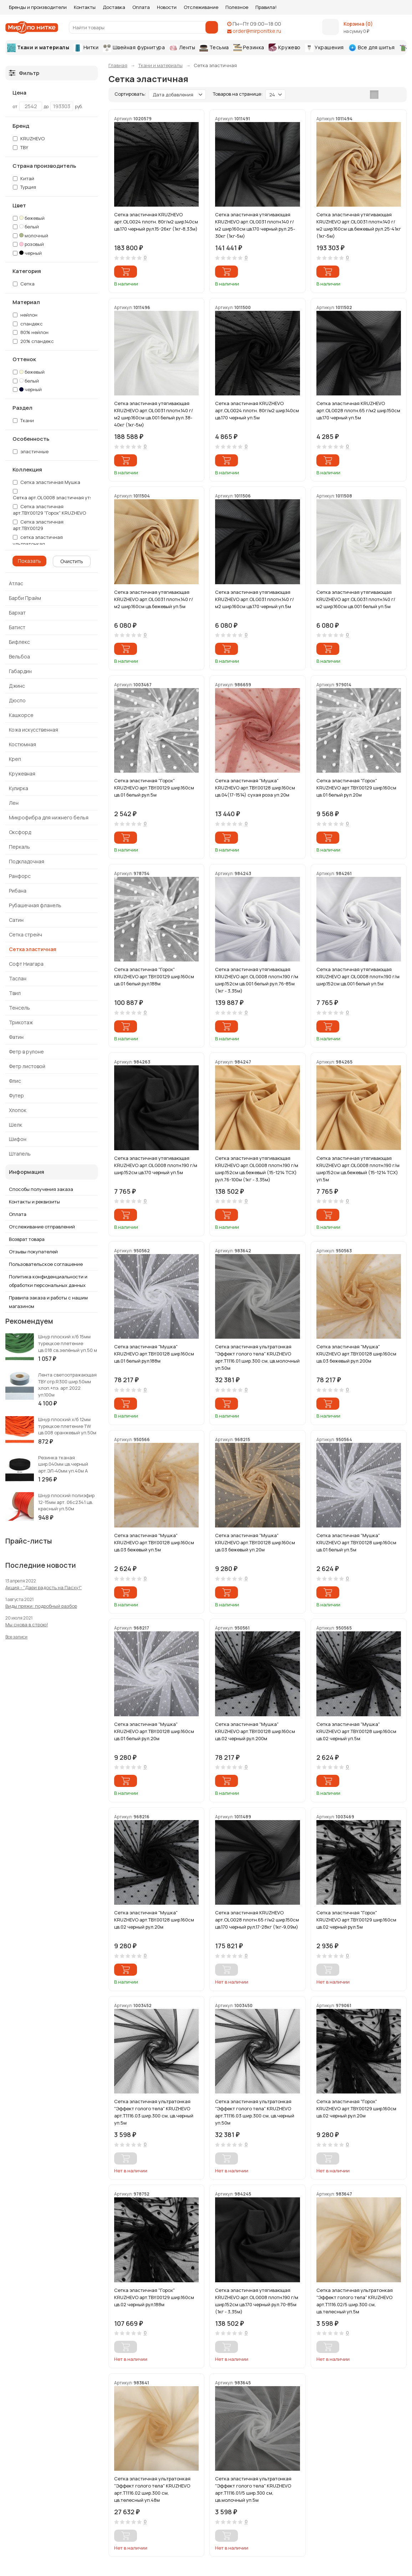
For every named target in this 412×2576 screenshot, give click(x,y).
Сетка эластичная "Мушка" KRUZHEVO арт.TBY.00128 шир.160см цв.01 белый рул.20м (154, 1731)
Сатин (16, 919)
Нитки (85, 48)
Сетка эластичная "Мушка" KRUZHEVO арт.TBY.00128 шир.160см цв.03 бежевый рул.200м (356, 1353)
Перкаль (19, 846)
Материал (26, 302)
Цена (19, 92)
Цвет (19, 205)
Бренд (20, 126)
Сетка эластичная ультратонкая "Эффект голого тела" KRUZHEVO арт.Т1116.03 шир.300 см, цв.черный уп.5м (153, 2112)
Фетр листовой (27, 1066)
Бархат (17, 612)
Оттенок (24, 359)
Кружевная (22, 773)
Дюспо (17, 700)
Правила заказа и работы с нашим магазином (48, 1301)
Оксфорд (20, 832)
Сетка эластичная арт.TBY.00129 (38, 525)
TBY (24, 147)
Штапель (20, 1153)
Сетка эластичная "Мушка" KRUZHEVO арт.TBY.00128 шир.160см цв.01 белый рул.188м (154, 1353)
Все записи (16, 1637)
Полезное (236, 7)
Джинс (17, 685)
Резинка (248, 48)
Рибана (17, 890)
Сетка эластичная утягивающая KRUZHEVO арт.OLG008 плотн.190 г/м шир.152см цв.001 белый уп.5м (358, 976)
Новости (167, 7)
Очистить (71, 561)
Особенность (30, 439)
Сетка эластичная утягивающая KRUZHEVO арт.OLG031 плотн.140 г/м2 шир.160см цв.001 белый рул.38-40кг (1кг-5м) (153, 414)
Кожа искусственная (33, 729)
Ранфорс (20, 876)
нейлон (28, 315)
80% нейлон (34, 332)
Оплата (141, 7)
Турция (28, 187)
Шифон (17, 1139)
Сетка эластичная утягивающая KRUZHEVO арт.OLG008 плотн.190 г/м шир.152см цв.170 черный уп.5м (155, 1165)
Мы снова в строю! (26, 1624)
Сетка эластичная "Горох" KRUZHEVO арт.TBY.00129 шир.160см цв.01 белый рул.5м (154, 787)
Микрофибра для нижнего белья (48, 817)
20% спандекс (37, 341)
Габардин (20, 671)
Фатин (16, 1037)
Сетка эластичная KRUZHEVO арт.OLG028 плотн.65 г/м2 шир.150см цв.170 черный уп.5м (358, 410)
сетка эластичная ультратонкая (38, 540)
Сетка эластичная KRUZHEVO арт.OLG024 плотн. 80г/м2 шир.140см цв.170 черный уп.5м (257, 410)
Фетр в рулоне (26, 1051)
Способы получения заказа (41, 1189)
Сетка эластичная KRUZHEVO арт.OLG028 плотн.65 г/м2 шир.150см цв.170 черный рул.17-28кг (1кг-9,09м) (257, 1919)
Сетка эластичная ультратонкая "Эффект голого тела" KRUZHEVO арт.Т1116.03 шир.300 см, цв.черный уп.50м (254, 2112)
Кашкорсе (21, 715)
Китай (27, 178)
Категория (26, 271)
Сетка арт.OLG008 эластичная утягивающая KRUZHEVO (77, 497)
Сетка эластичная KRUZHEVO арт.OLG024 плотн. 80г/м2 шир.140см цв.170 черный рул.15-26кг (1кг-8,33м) (156, 221)
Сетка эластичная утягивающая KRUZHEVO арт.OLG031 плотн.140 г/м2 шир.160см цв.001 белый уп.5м (355, 599)
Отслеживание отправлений (42, 1226)
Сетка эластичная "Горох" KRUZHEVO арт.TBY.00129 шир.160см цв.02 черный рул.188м (154, 2297)
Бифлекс (19, 641)
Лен (14, 802)
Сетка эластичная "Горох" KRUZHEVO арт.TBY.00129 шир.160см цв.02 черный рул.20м (356, 2108)
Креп (15, 759)
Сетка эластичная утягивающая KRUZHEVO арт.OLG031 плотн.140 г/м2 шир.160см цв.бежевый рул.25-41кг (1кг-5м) (358, 225)
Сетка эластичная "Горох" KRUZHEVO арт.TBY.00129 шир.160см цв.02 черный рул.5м (356, 1919)
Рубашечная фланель (35, 905)
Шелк (15, 1124)
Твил (15, 993)
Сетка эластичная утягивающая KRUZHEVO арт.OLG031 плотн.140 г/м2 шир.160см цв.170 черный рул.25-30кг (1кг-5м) (255, 225)
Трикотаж (21, 1022)
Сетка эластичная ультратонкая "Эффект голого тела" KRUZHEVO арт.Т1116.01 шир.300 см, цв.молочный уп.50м (257, 1357)
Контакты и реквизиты (34, 1201)
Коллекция (27, 469)
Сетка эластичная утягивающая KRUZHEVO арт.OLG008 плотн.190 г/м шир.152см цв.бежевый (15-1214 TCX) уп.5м (358, 1169)
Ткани (27, 420)
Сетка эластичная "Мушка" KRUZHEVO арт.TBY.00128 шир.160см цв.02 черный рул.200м (255, 1731)
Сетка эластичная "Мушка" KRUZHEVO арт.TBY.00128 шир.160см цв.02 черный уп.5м (356, 1731)
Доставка (114, 7)
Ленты (182, 47)
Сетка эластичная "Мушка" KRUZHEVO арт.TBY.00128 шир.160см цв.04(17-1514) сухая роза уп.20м (255, 787)
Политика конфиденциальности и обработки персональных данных (48, 1280)
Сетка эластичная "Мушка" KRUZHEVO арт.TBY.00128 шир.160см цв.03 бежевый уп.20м (255, 1542)
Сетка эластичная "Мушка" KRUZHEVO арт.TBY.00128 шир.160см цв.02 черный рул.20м (154, 1919)
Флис (15, 1080)
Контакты (85, 7)
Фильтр (24, 73)
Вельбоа (19, 656)
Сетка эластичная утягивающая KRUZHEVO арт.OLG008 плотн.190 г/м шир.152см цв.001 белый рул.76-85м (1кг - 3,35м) (256, 980)
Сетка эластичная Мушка (50, 482)
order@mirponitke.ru (257, 30)
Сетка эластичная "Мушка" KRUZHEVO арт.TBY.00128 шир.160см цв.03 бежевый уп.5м (154, 1542)
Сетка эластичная (32, 949)
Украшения (324, 48)
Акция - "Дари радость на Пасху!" (43, 1587)
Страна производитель (44, 166)
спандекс (31, 323)
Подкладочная (26, 861)
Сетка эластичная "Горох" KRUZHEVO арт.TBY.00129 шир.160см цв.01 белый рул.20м (356, 787)
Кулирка (18, 788)
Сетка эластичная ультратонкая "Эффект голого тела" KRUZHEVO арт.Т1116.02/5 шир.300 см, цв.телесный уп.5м (354, 2301)
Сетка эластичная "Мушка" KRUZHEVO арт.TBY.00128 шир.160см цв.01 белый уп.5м (356, 1542)
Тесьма (214, 48)
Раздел (22, 407)
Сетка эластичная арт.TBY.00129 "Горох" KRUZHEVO (49, 509)
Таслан (17, 978)
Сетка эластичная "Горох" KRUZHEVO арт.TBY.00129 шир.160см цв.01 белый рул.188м (154, 976)
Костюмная (22, 744)
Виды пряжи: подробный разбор (41, 1606)
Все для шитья (371, 48)
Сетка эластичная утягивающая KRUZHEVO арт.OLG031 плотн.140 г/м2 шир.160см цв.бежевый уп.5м (153, 599)
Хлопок (17, 1110)
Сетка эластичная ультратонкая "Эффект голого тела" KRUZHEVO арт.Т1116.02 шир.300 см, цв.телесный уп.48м (152, 2489)
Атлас (16, 583)
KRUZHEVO (32, 138)
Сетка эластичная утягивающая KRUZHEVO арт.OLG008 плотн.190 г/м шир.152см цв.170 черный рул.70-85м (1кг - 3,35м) (256, 2301)
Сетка (27, 284)
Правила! (265, 7)
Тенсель (19, 1007)
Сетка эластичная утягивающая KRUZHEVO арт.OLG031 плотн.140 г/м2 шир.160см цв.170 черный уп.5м (254, 599)
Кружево (285, 48)
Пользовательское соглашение (46, 1264)
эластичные (31, 451)
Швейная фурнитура (134, 48)
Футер (16, 1095)
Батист (17, 627)
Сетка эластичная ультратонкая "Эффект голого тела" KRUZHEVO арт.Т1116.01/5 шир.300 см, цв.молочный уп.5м (253, 2489)
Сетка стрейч (25, 934)
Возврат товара (27, 1239)
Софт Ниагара (26, 963)
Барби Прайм (25, 598)
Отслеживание (201, 7)
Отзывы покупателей (33, 1251)
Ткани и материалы (38, 48)
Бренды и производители (38, 7)
